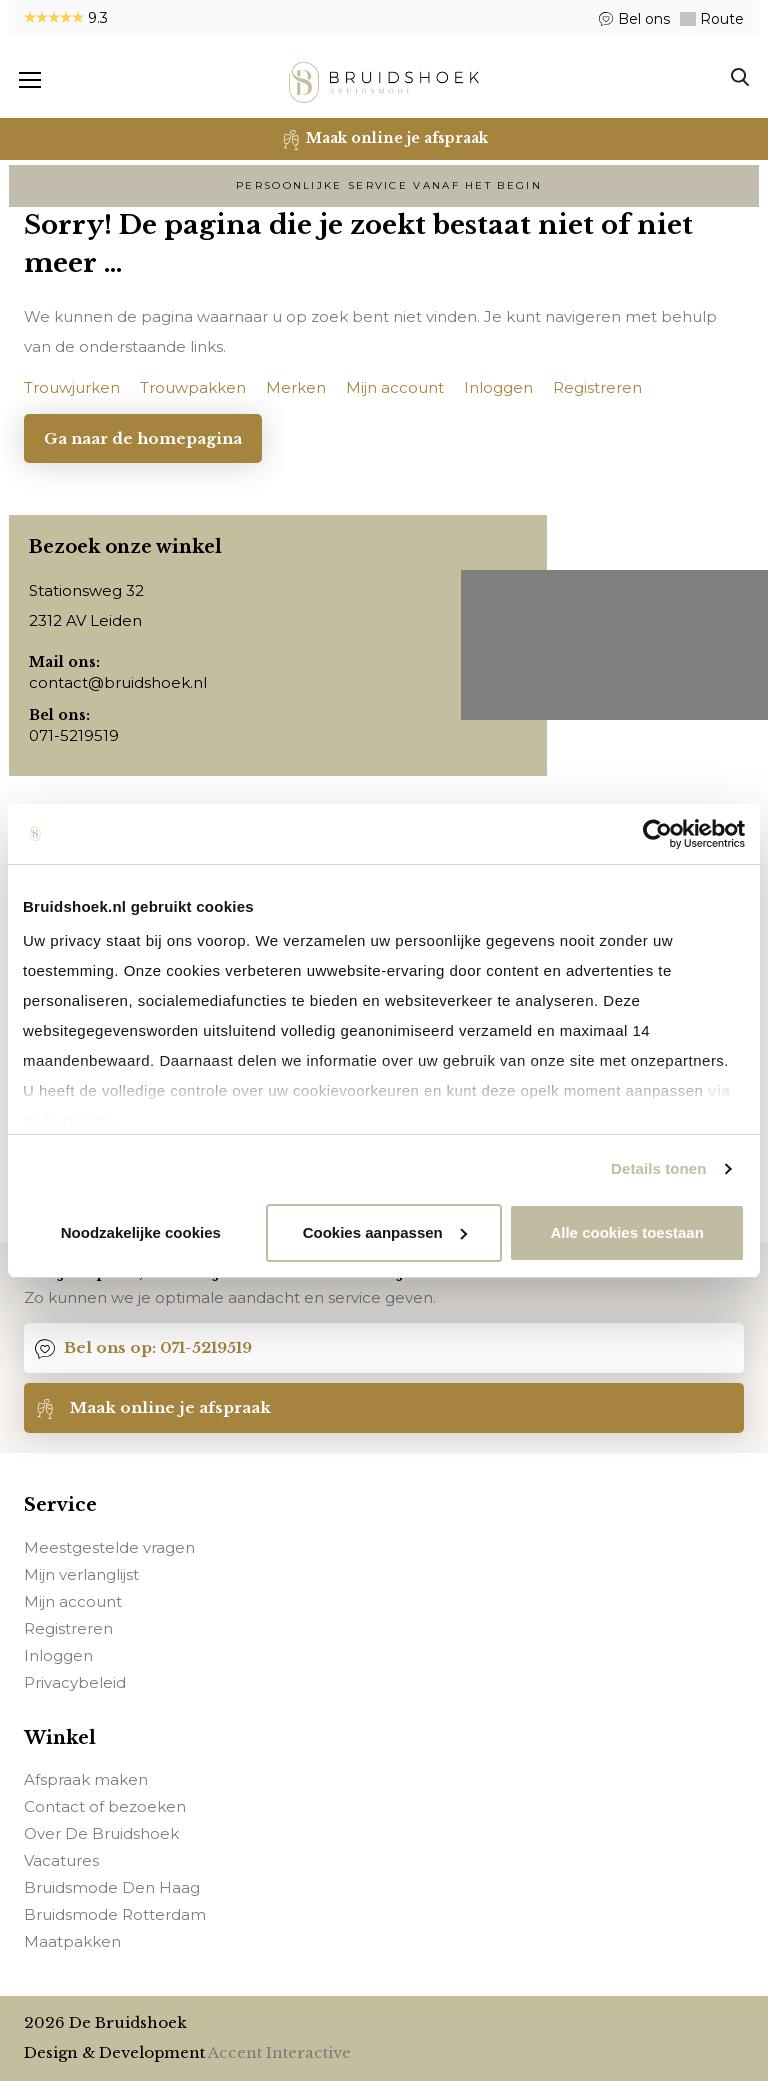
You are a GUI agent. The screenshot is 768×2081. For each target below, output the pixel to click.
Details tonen (658, 1168)
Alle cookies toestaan (626, 1232)
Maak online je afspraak (153, 1407)
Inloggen (58, 1655)
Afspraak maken (86, 1780)
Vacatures (61, 1861)
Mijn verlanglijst (81, 1574)
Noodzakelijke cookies (141, 1232)
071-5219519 (74, 735)
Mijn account (73, 1601)
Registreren (68, 1628)
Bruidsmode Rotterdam (115, 1915)
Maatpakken (72, 1942)
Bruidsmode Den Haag (112, 1888)
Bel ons (642, 19)
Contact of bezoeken (105, 1807)
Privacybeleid (75, 1682)
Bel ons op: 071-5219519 (143, 1347)
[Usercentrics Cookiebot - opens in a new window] (657, 834)
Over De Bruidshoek (101, 1834)
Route (720, 19)
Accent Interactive (279, 2052)
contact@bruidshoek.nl (118, 682)
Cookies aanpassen (385, 1232)
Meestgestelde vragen (109, 1547)
